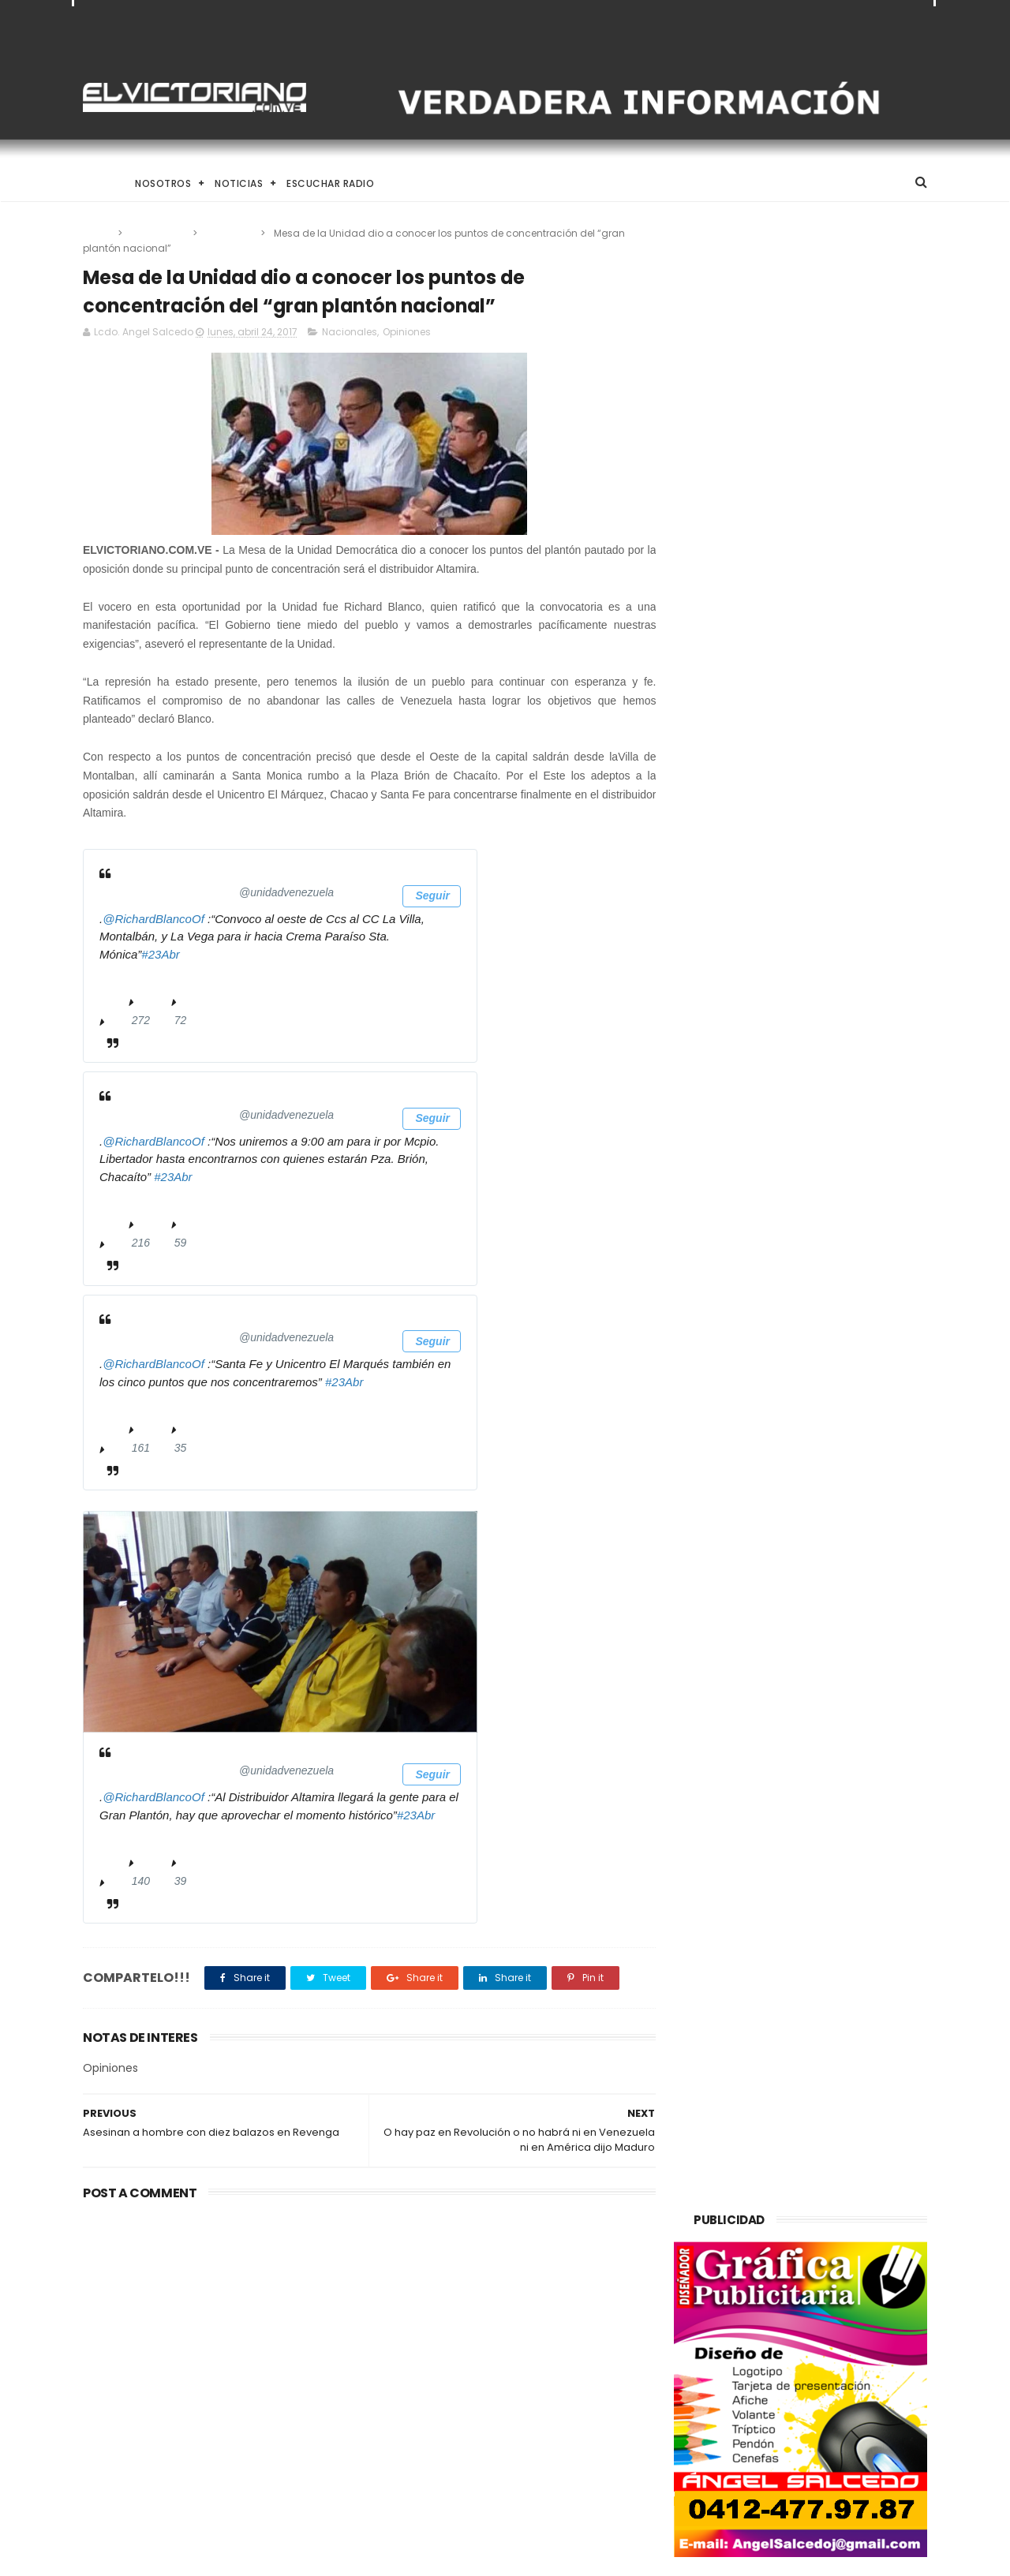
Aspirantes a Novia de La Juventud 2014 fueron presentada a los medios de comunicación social (535, 2479)
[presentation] (280, 1622)
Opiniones (230, 233)
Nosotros (163, 183)
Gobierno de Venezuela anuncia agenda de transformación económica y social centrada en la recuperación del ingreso (545, 2396)
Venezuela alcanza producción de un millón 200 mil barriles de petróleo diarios (207, 2313)
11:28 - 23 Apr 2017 (147, 975)
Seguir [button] (431, 896)
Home (97, 183)
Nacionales (158, 233)
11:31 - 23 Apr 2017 (147, 1402)
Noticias (239, 183)
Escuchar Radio (330, 183)
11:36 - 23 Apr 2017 (147, 1836)
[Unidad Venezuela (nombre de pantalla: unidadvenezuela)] (234, 892)
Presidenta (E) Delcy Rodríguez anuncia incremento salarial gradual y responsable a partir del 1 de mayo (542, 2313)
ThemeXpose (171, 2556)
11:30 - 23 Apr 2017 (147, 1197)
